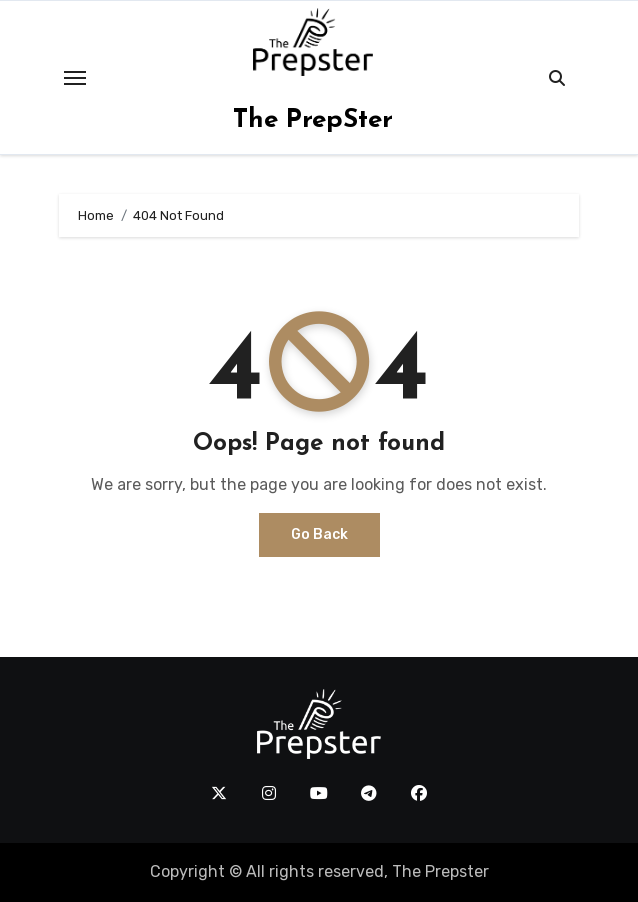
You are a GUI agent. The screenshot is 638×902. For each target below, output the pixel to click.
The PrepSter (313, 120)
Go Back (319, 534)
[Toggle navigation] (75, 78)
